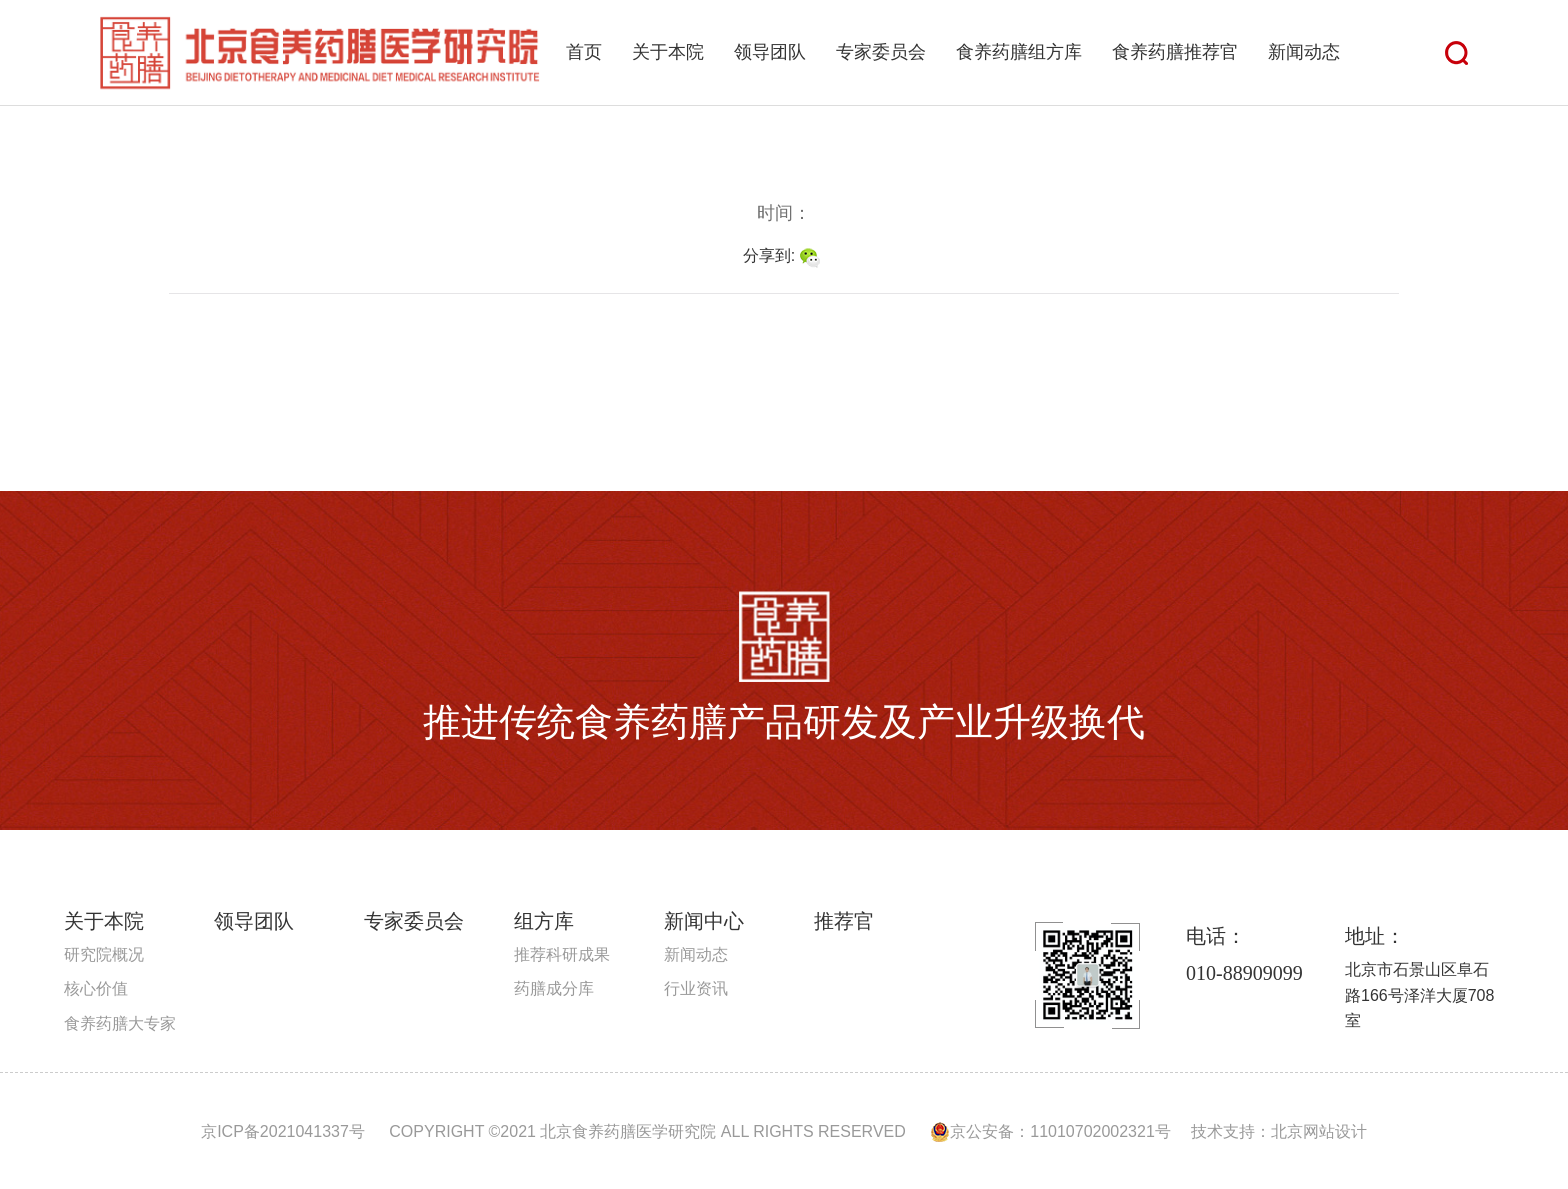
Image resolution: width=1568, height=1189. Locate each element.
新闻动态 (1304, 52)
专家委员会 (881, 52)
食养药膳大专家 (120, 1023)
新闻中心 (704, 921)
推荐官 (844, 921)
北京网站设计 (1319, 1131)
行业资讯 (696, 988)
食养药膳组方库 (1019, 52)
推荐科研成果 (562, 954)
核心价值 (96, 988)
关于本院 (668, 52)
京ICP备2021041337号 (283, 1131)
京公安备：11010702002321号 (1050, 1131)
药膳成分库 (554, 988)
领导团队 (770, 52)
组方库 (544, 921)
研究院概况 (104, 954)
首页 (584, 52)
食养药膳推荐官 (1175, 52)
